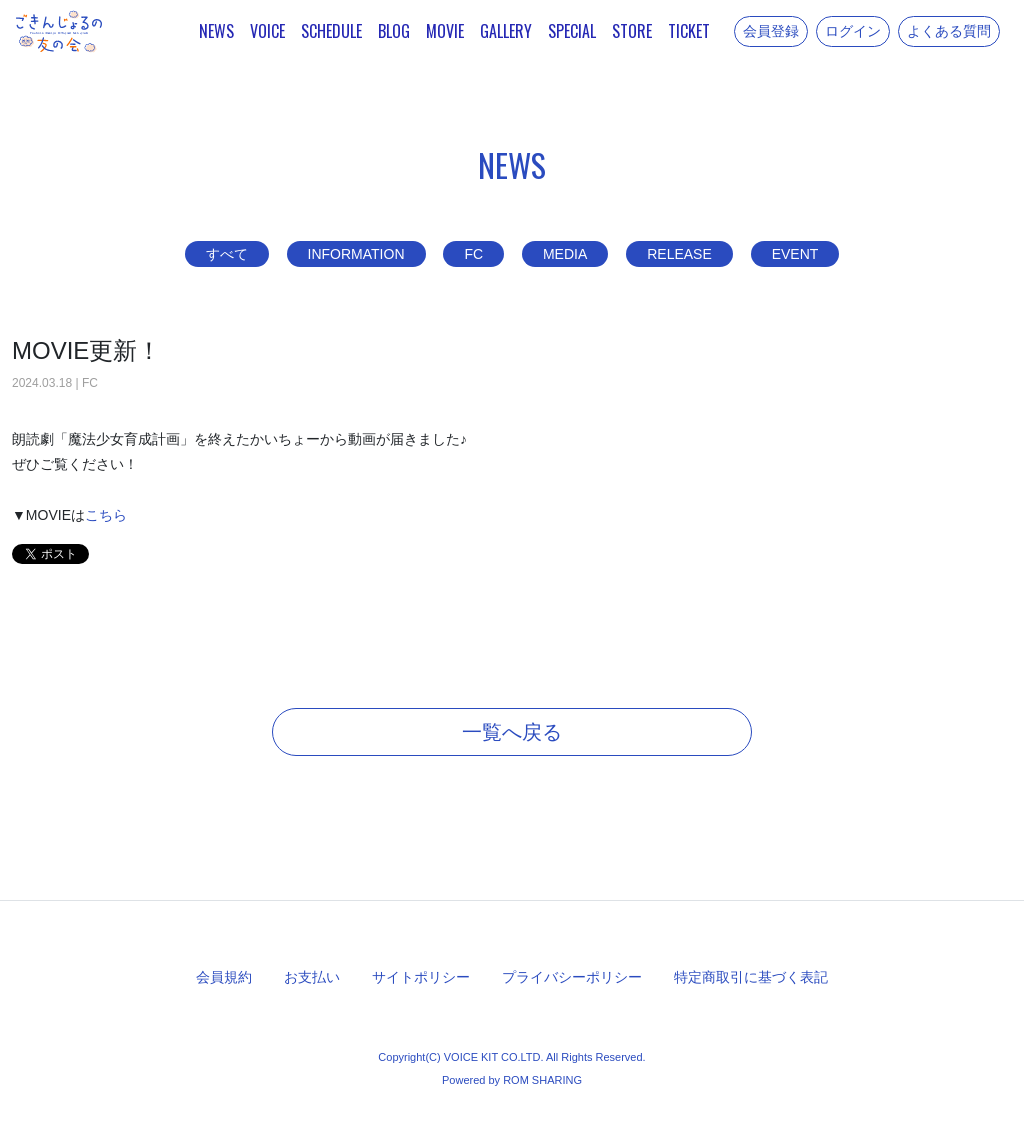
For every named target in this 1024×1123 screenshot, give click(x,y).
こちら (106, 515)
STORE (632, 31)
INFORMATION (356, 254)
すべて (227, 254)
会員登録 (771, 31)
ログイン (853, 31)
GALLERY (506, 31)
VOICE (267, 31)
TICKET (689, 31)
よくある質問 (949, 31)
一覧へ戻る (512, 732)
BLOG (394, 31)
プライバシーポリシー (572, 977)
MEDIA (565, 254)
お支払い (312, 977)
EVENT (795, 254)
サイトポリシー (421, 977)
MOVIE (445, 31)
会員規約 (224, 977)
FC (473, 254)
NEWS (216, 31)
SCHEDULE (331, 31)
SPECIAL (572, 31)
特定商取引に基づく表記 (751, 977)
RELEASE (679, 254)
